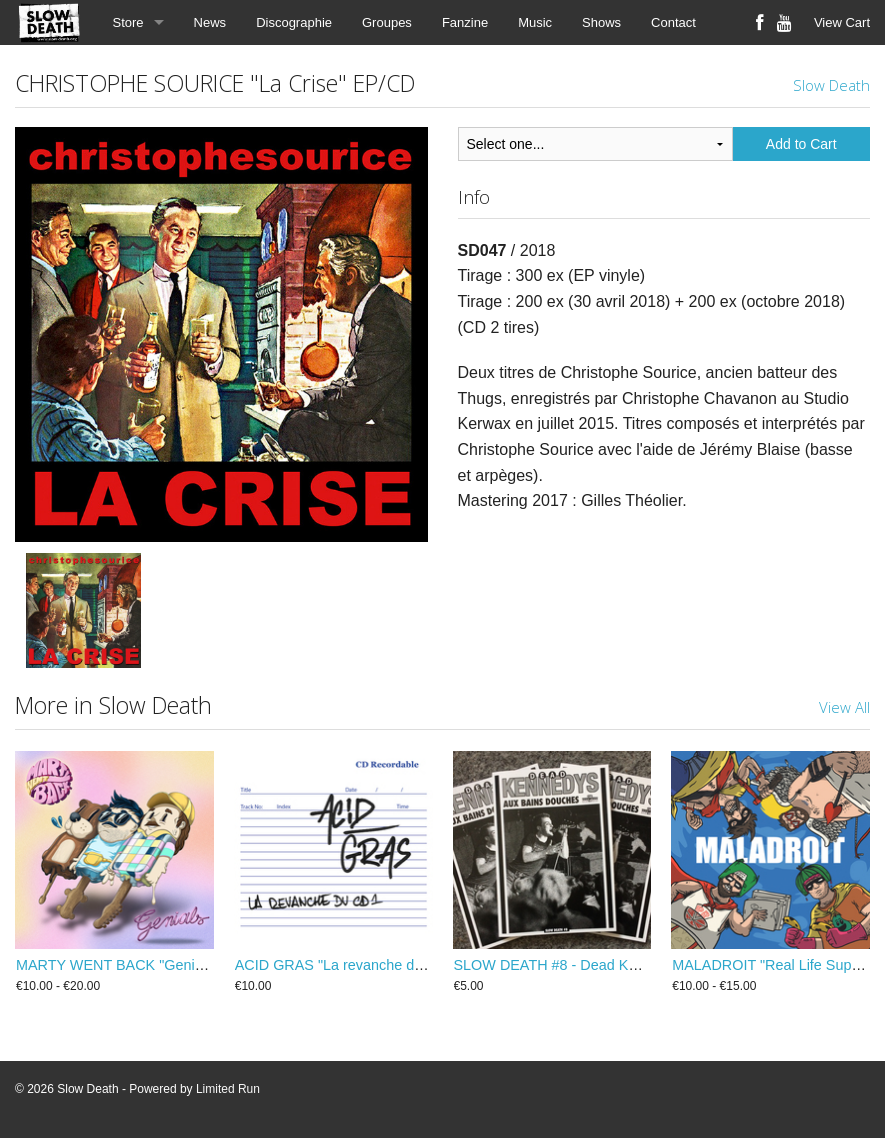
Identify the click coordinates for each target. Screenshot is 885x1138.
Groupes (387, 22)
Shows (601, 22)
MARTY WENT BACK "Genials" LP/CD (140, 965)
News (210, 22)
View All (844, 707)
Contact (673, 22)
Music (535, 22)
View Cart (842, 22)
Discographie (294, 22)
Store (128, 22)
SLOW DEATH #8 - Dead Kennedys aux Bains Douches (632, 965)
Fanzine (465, 22)
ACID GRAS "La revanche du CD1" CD (360, 965)
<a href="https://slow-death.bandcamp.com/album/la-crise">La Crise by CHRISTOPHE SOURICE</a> (664, 594)
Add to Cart (801, 144)
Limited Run (228, 1089)
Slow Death (831, 85)
